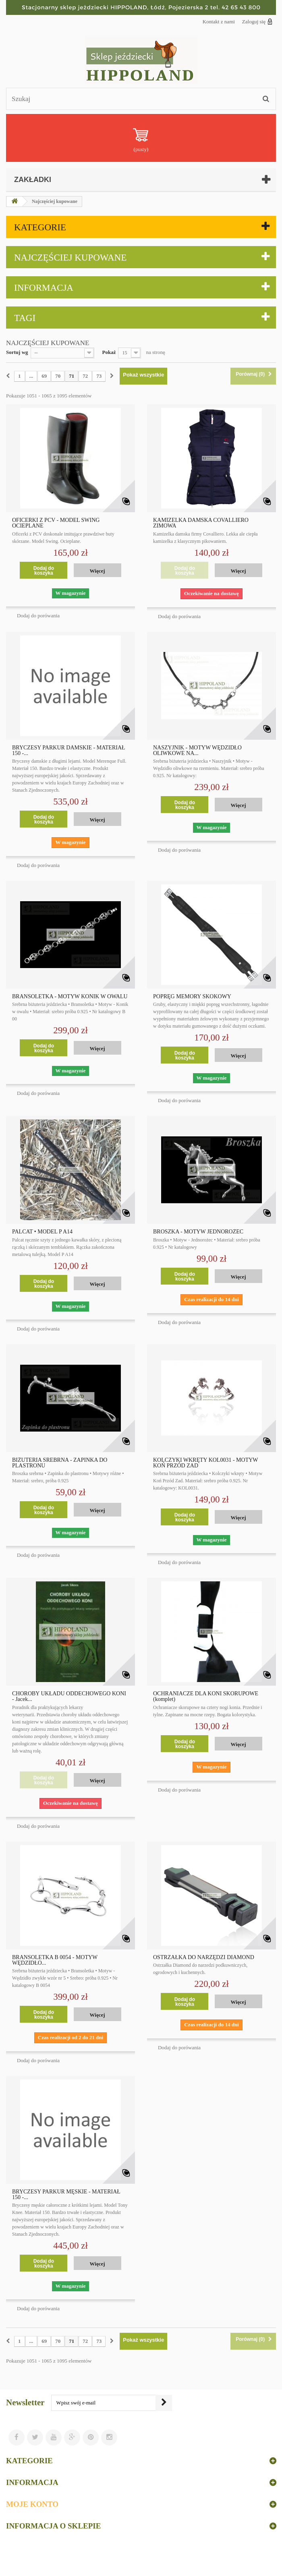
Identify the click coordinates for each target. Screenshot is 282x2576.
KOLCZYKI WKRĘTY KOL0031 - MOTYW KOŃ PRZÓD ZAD (205, 1463)
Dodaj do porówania (38, 615)
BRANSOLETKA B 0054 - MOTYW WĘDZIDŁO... (54, 1960)
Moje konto (32, 2504)
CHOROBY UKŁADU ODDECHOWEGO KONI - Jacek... (69, 1696)
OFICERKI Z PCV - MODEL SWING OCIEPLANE (56, 523)
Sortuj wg (17, 352)
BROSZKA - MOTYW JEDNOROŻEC (198, 1232)
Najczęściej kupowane (70, 257)
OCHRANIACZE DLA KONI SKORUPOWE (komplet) (205, 1696)
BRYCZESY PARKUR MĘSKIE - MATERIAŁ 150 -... (66, 2194)
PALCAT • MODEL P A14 (42, 1232)
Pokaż (109, 352)
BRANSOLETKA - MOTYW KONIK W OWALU (70, 996)
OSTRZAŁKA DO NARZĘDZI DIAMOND (203, 1957)
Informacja (43, 288)
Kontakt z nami (219, 22)
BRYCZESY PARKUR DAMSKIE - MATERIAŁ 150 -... (68, 750)
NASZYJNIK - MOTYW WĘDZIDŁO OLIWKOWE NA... (197, 750)
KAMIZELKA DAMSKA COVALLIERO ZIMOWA (201, 523)
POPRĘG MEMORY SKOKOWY (192, 996)
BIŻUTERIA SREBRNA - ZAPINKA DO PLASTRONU (59, 1463)
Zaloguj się (257, 21)
